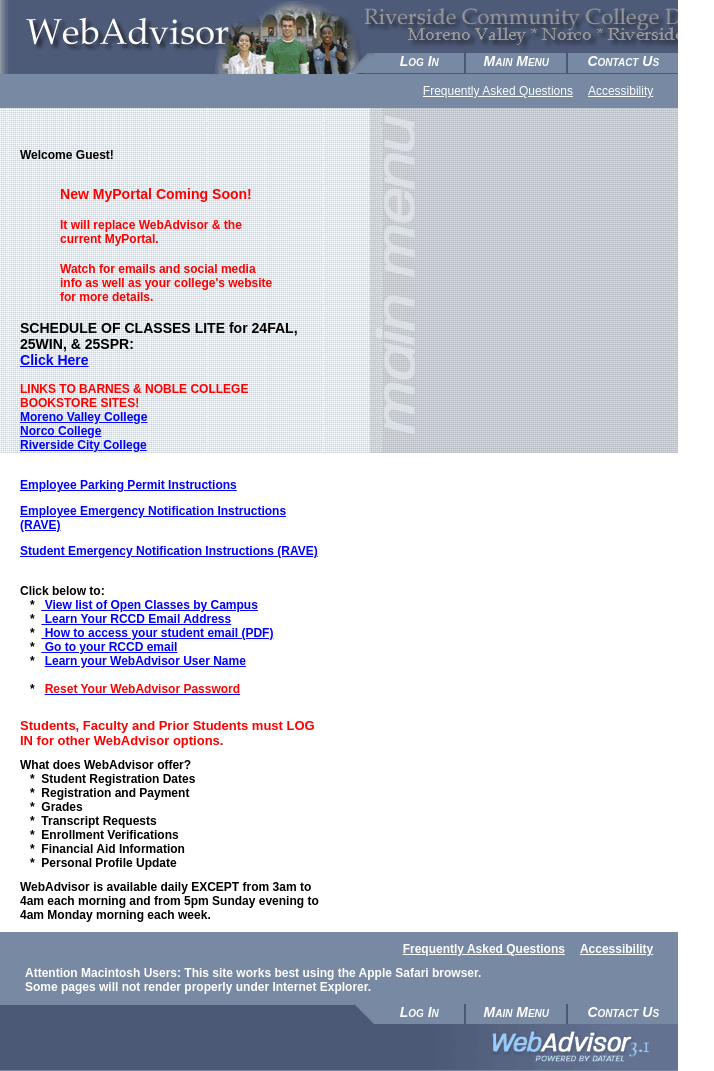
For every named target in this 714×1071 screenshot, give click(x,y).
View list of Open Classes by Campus (149, 605)
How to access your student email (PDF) (157, 633)
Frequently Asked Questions (498, 91)
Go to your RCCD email (109, 647)
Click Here (54, 360)
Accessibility (620, 91)
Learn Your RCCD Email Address (136, 619)
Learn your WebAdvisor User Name (145, 661)
